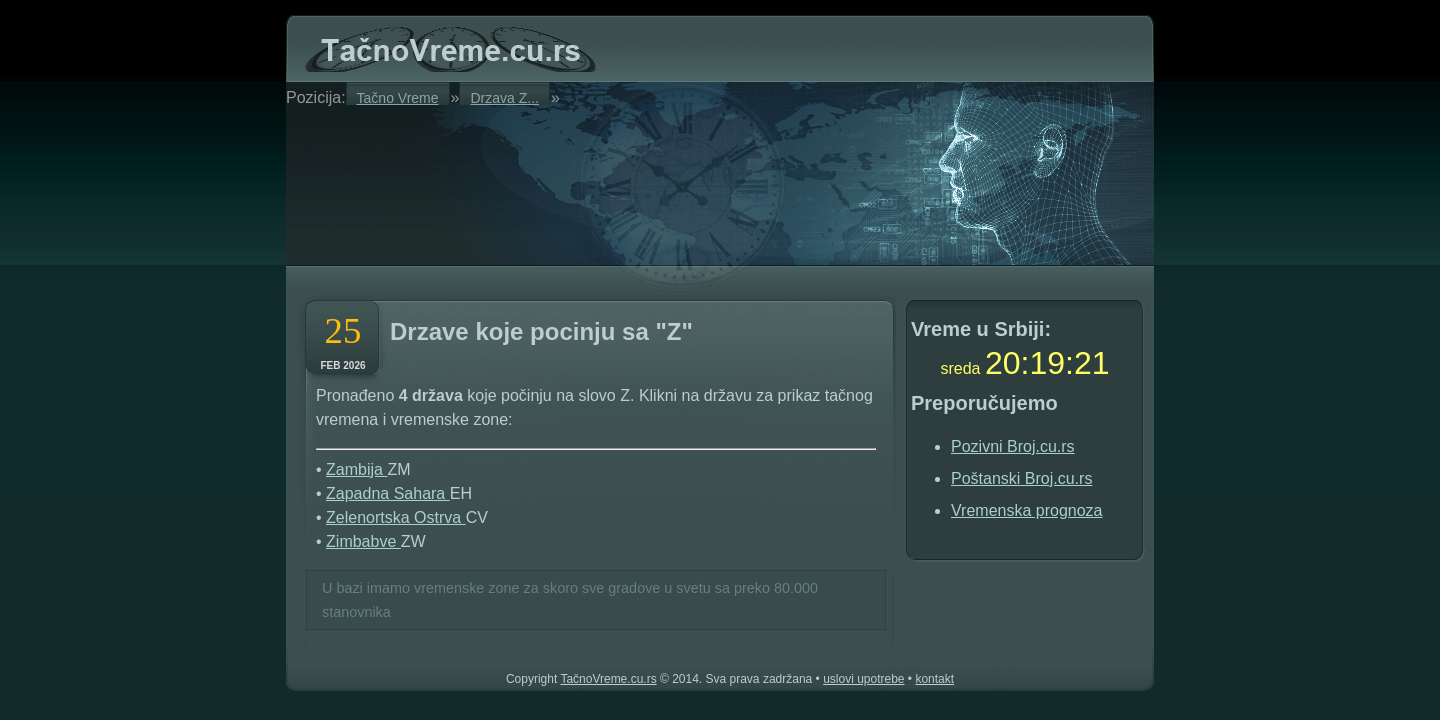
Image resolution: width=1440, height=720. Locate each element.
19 (1047, 363)
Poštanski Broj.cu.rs (1021, 478)
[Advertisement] (540, 182)
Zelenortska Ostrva (396, 517)
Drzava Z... (504, 97)
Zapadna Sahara (388, 493)
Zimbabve (363, 541)
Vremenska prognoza (1027, 510)
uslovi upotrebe (863, 679)
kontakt (934, 679)
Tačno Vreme (398, 97)
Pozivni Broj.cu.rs (1013, 446)
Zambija (356, 469)
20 (1003, 363)
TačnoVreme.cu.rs (608, 679)
